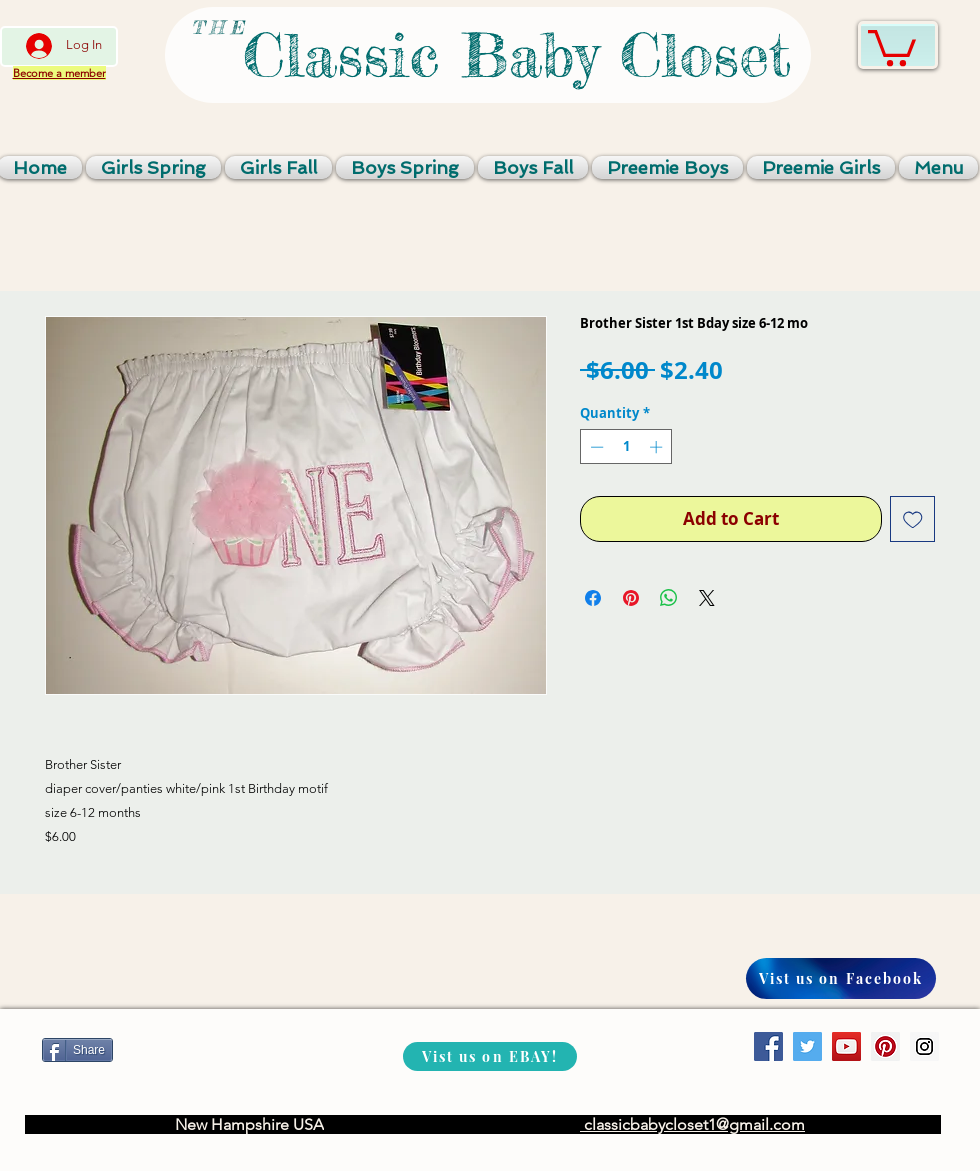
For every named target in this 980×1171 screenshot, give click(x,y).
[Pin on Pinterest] (631, 598)
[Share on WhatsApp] (669, 598)
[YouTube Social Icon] (846, 1046)
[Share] (77, 1050)
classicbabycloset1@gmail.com (692, 1124)
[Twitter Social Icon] (807, 1046)
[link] (892, 46)
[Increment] (658, 447)
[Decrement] (595, 447)
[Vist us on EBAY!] (490, 1056)
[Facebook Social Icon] (768, 1046)
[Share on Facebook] (593, 598)
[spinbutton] (626, 447)
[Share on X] (707, 598)
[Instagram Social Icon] (924, 1046)
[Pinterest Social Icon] (885, 1046)
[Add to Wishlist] (913, 519)
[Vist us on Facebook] (841, 978)
